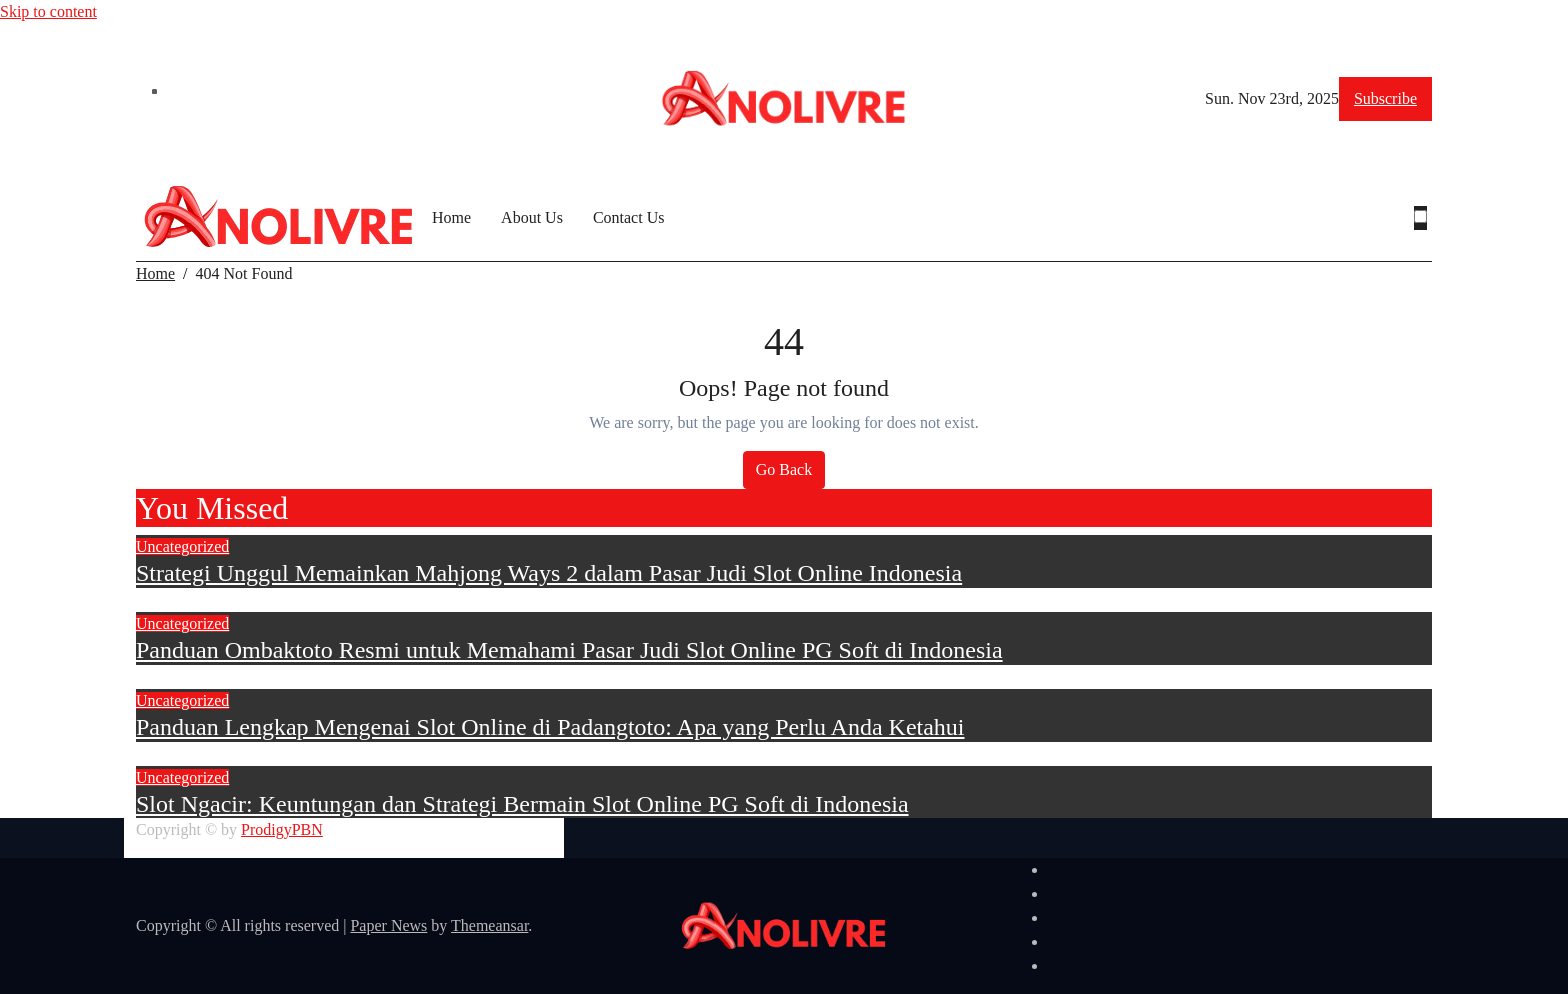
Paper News (388, 925)
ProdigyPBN (282, 829)
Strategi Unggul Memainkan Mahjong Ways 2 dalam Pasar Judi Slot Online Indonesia (549, 573)
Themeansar (489, 925)
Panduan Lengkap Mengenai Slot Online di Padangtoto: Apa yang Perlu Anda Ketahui (550, 727)
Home (451, 217)
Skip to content (48, 11)
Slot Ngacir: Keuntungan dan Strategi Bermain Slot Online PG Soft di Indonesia (522, 804)
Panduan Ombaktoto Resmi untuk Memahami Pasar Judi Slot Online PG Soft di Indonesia (569, 650)
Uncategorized (182, 546)
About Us (532, 217)
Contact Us (629, 217)
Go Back (784, 469)
